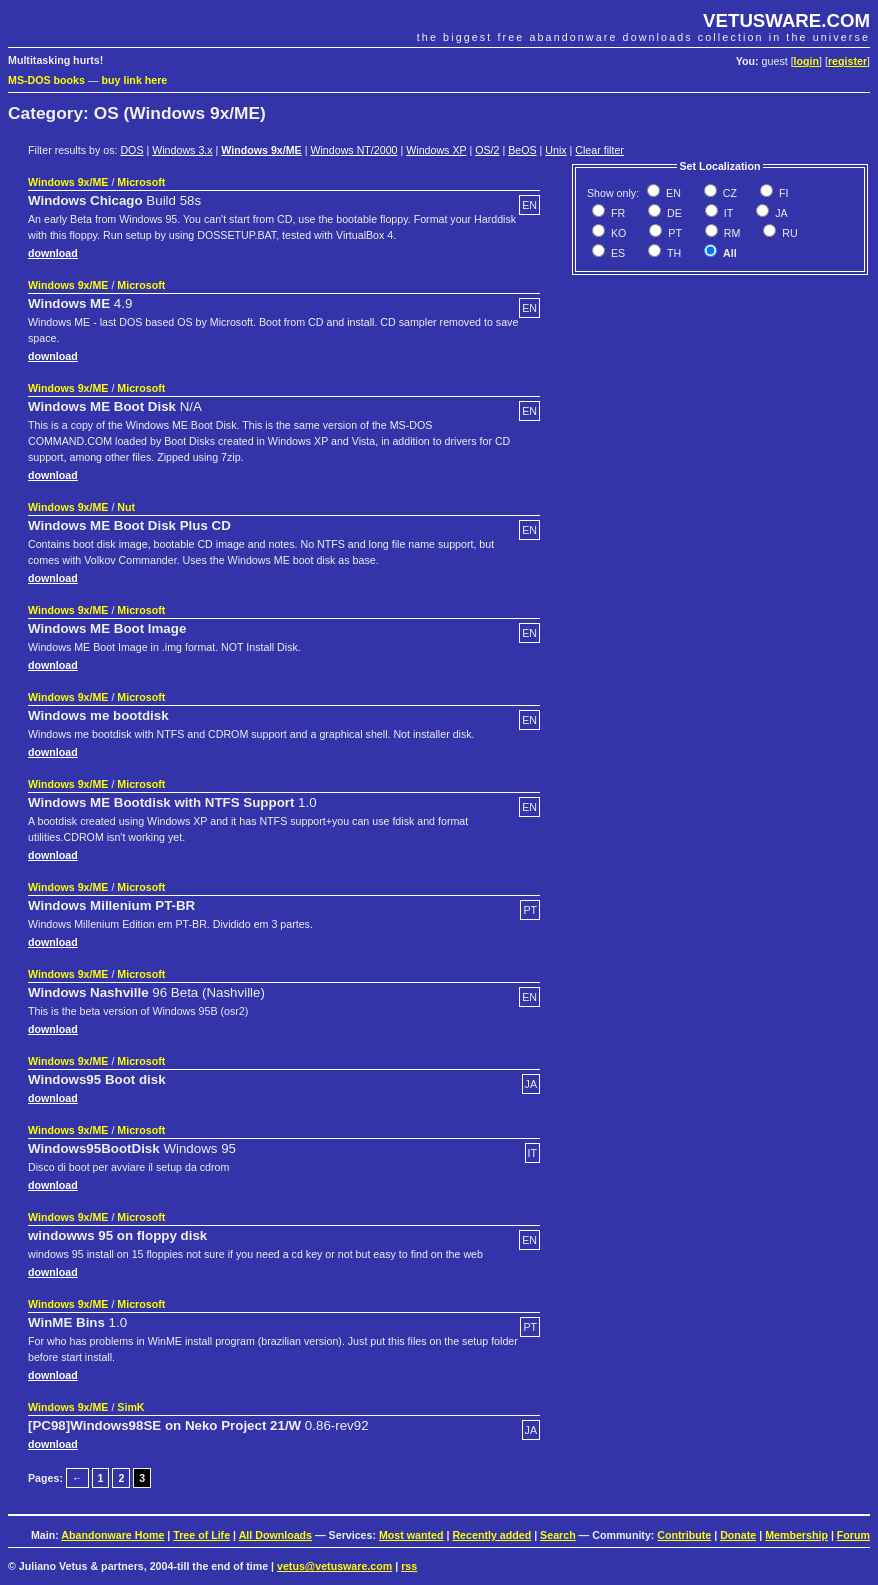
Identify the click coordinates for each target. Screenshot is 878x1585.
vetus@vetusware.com (334, 1566)
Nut (126, 507)
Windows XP (436, 150)
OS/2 (487, 150)
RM (731, 233)
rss (409, 1566)
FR (616, 213)
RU (788, 233)
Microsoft (141, 182)
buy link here (135, 80)
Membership (796, 1535)
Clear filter (599, 150)
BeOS (522, 150)
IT (727, 213)
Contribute (684, 1535)
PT (673, 233)
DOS (131, 150)
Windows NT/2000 (353, 150)
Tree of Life (201, 1535)
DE (673, 213)
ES (616, 253)
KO (617, 233)
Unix (555, 150)
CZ (728, 193)
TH (672, 253)
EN (672, 193)
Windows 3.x (182, 150)
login (806, 61)
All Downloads (275, 1535)
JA (779, 213)
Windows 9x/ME (261, 150)
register (847, 61)
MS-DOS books (46, 80)
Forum (853, 1535)
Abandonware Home (112, 1535)
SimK (130, 1407)
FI (782, 193)
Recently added (491, 1535)
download (53, 253)
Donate (738, 1535)
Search (558, 1535)
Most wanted (411, 1535)
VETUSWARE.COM (786, 20)
